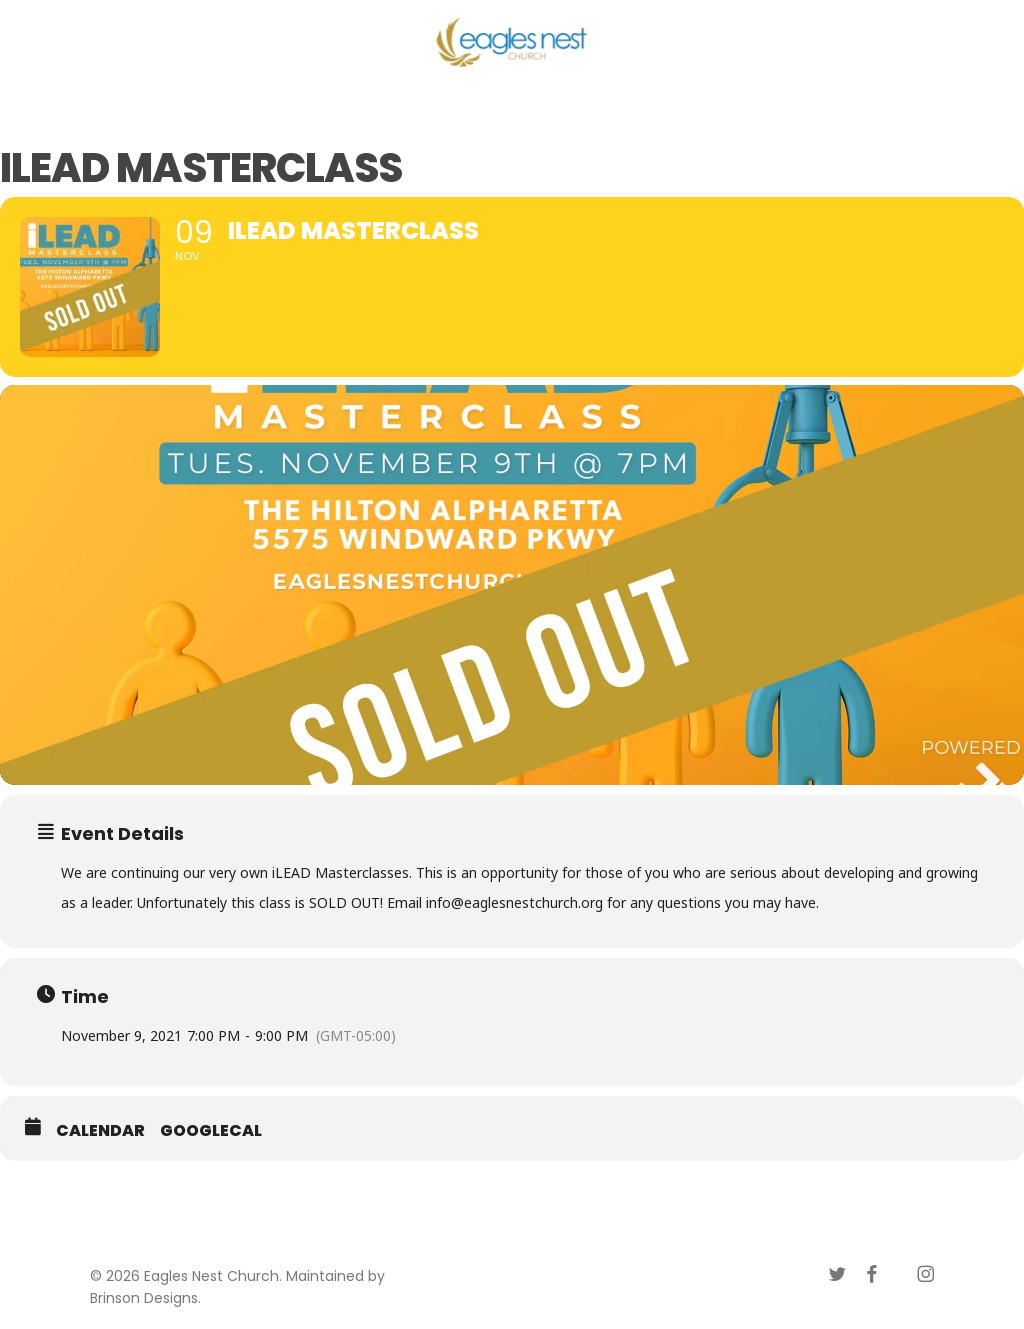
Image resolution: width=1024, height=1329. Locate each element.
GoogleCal (211, 1131)
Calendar (100, 1131)
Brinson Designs (144, 1298)
